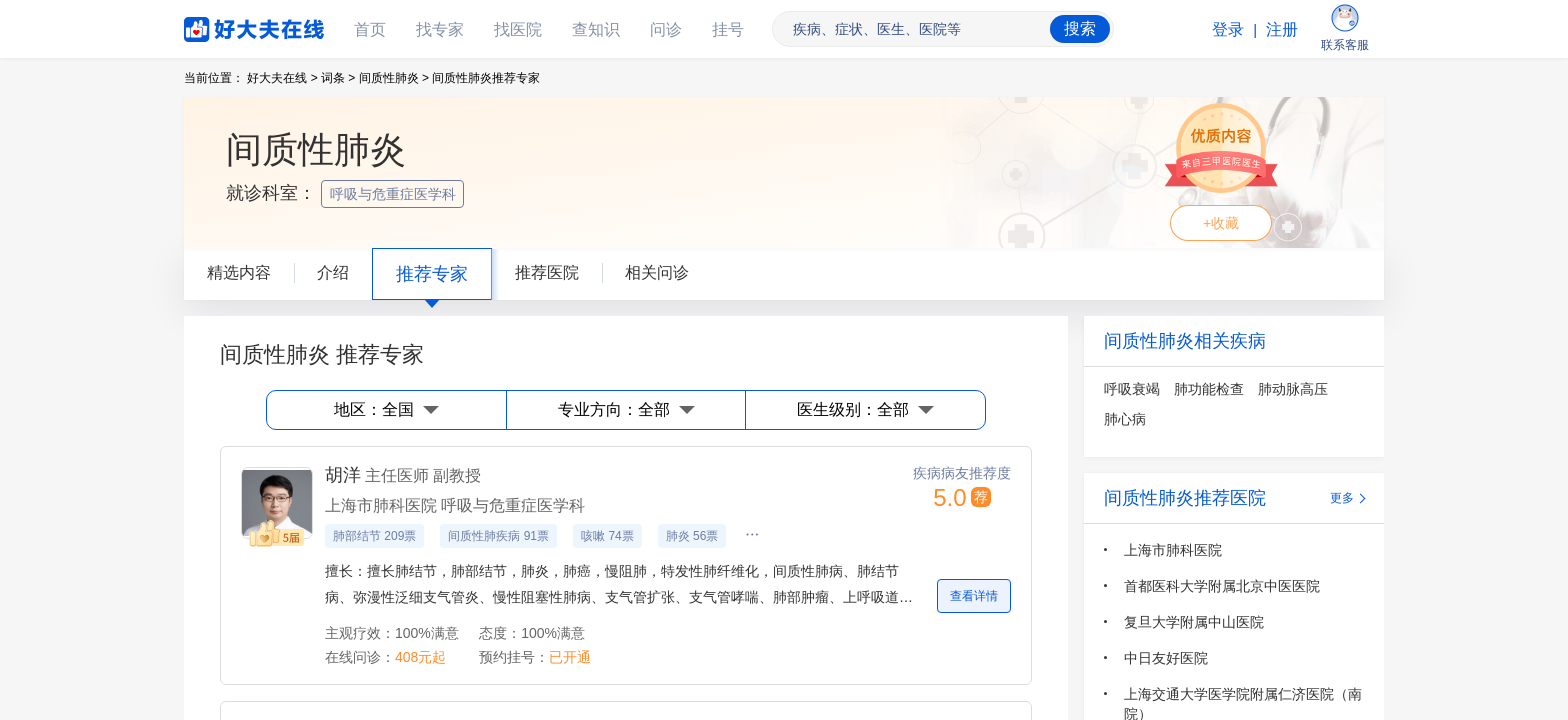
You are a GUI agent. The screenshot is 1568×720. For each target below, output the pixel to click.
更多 (1342, 498)
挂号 (728, 29)
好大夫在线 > (282, 78)
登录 (1228, 29)
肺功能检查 (1209, 389)
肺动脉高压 (1293, 389)
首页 (370, 29)
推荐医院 (547, 272)
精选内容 (239, 272)
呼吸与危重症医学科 (395, 194)
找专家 (440, 29)
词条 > (338, 78)
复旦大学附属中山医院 (1194, 622)
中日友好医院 (1166, 658)
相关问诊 (657, 272)
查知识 (596, 29)
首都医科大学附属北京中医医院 (1222, 586)
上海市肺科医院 (1173, 550)
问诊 (666, 29)
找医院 (518, 29)
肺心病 (1125, 419)
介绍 (333, 272)
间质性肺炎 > (394, 78)
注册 (1282, 29)
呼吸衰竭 (1132, 389)
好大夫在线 (224, 25)
